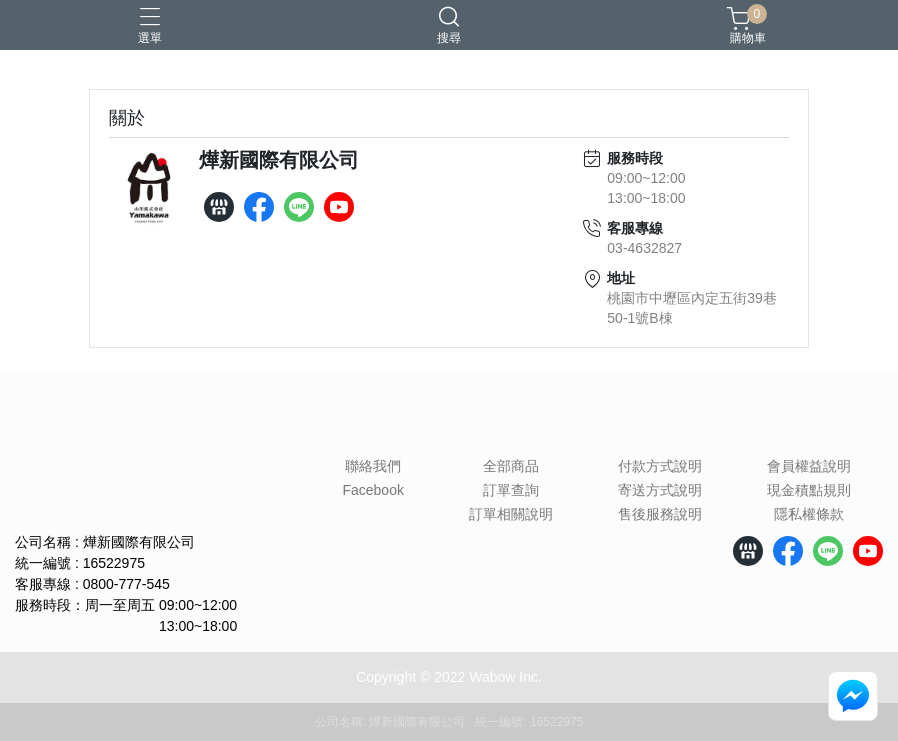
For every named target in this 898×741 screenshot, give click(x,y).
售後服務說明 (660, 514)
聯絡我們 (373, 466)
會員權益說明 (809, 466)
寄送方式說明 (660, 490)
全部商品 (511, 466)
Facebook (372, 490)
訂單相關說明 (511, 514)
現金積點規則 (809, 490)
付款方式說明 (660, 466)
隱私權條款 (809, 514)
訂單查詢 (511, 490)
